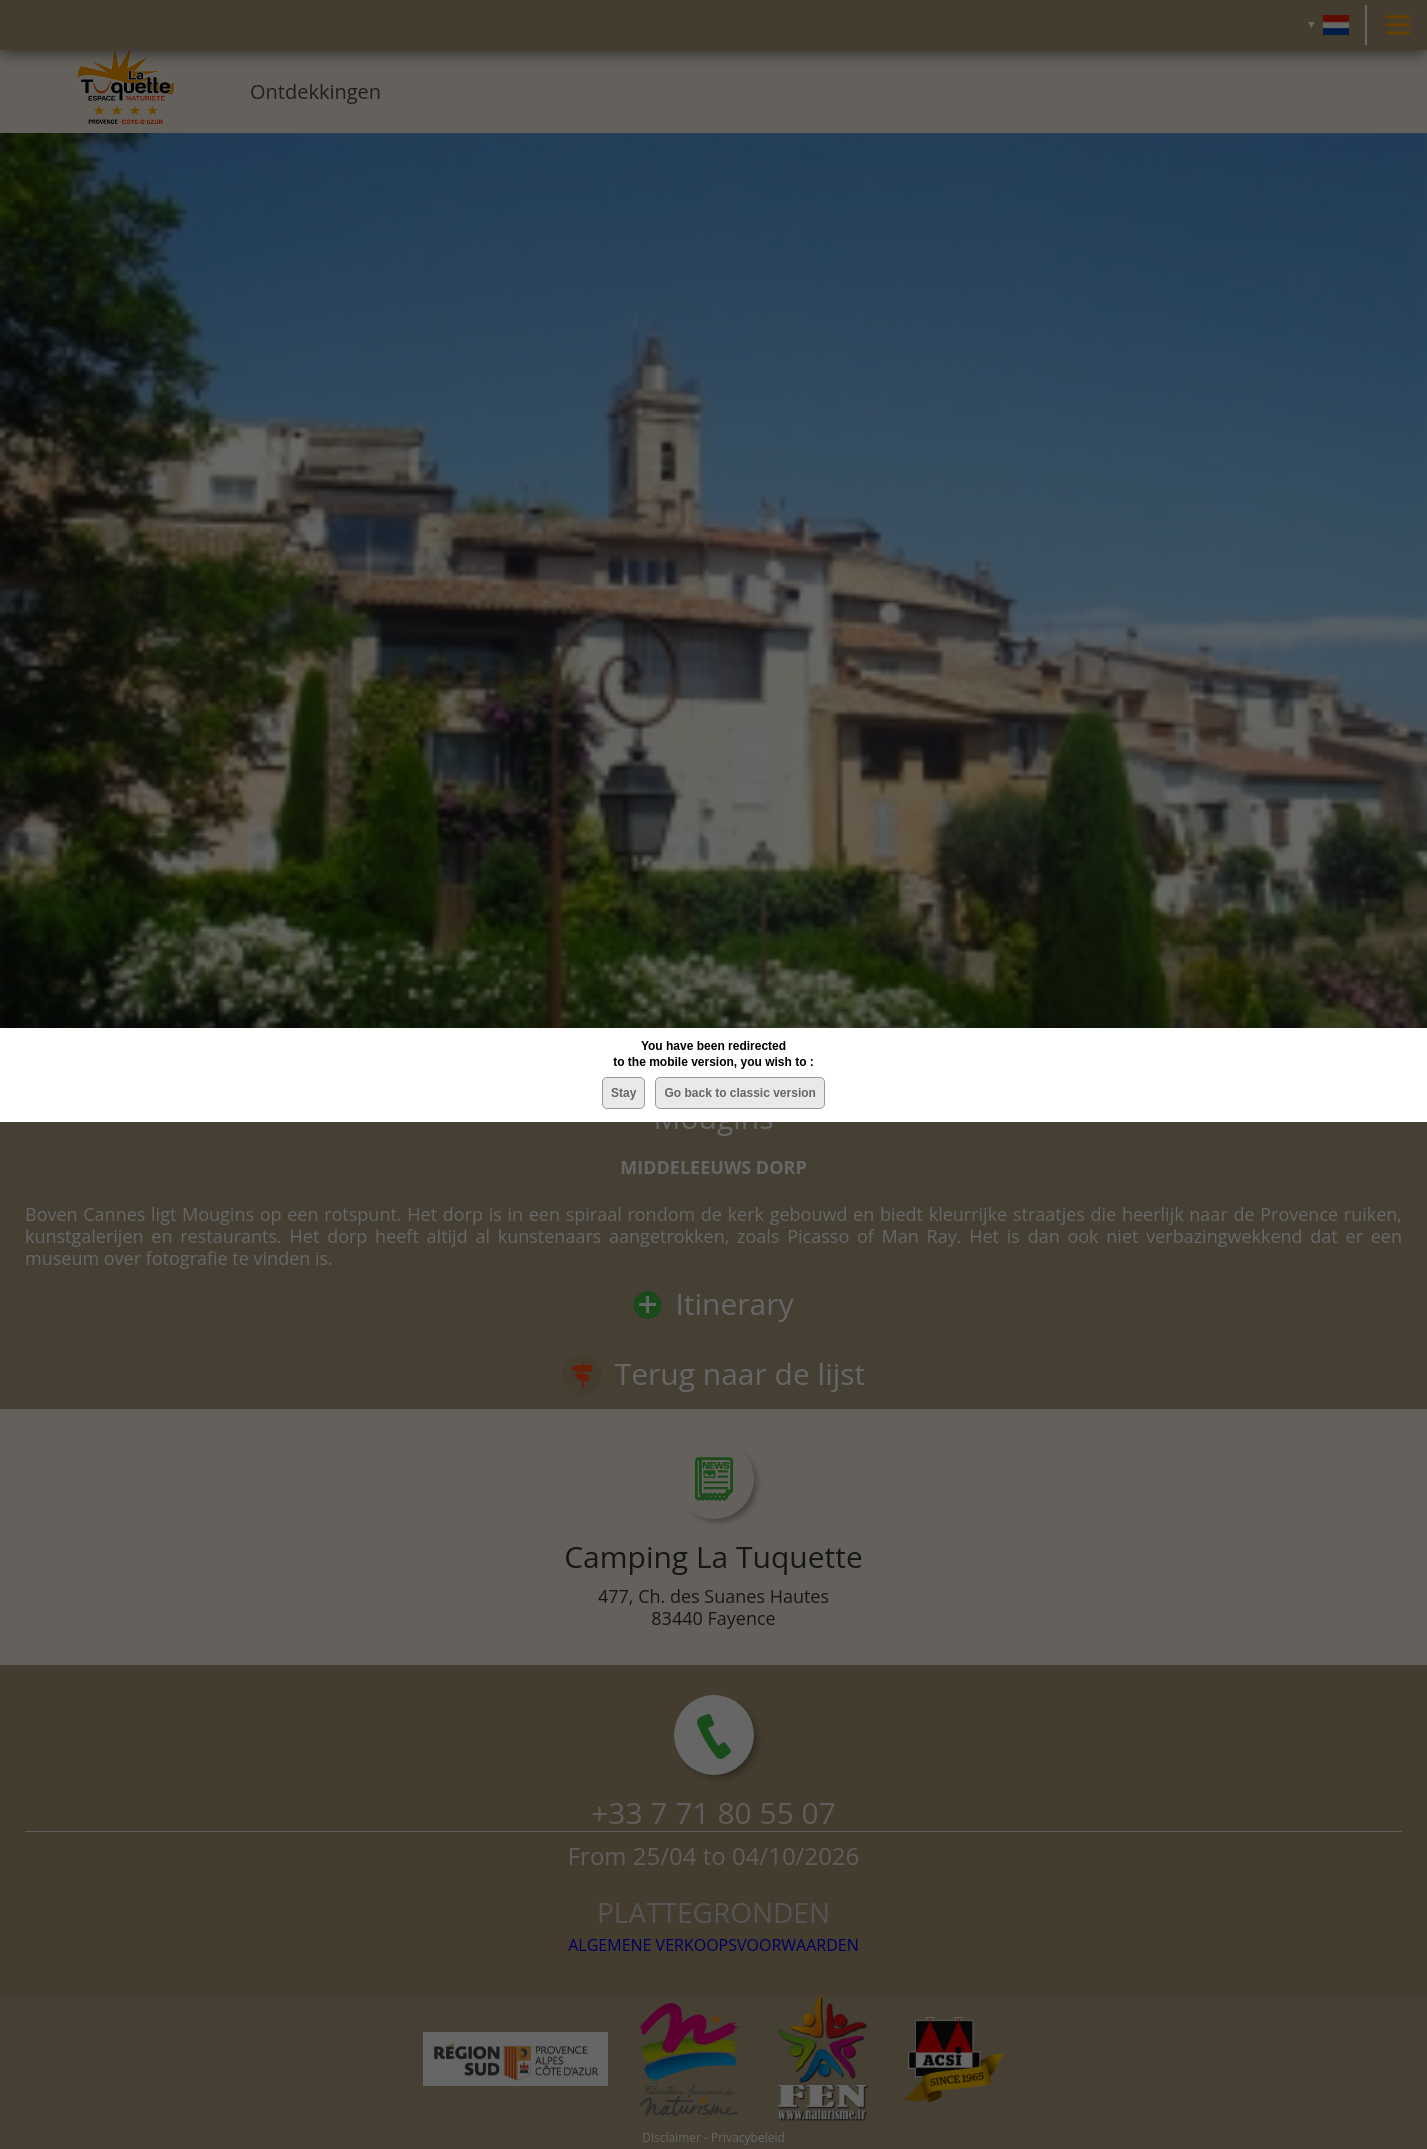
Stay (623, 1093)
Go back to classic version (739, 1093)
